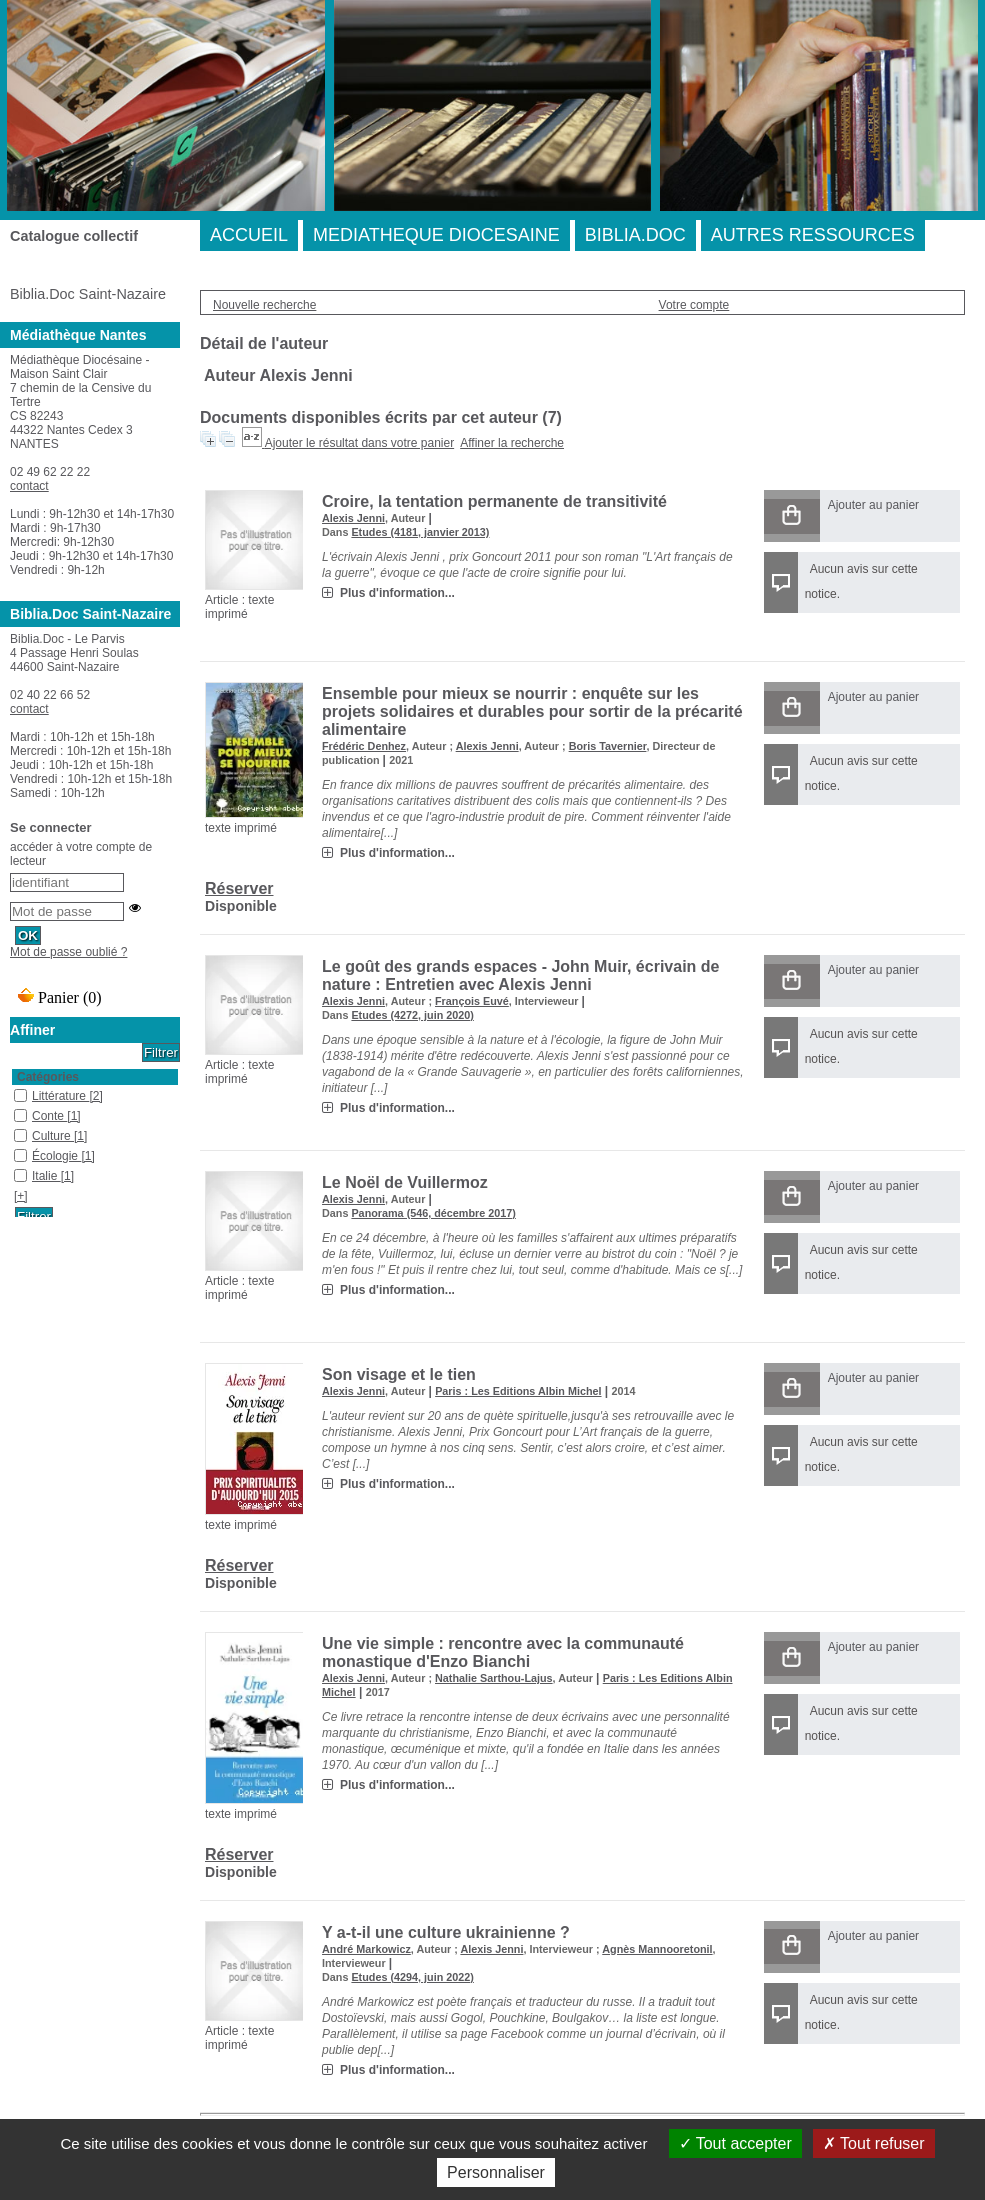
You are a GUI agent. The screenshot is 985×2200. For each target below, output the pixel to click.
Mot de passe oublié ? (68, 952)
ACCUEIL (249, 235)
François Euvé (472, 1001)
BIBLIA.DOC (635, 235)
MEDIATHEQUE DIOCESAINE (436, 235)
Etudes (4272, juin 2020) (412, 1015)
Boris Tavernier (608, 746)
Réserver (239, 888)
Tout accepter (735, 2143)
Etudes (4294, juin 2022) (412, 1977)
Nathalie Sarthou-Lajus (494, 1678)
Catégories (48, 1077)
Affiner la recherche (512, 443)
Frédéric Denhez (364, 746)
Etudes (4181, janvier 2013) (420, 532)
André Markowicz (366, 1949)
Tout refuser (874, 2143)
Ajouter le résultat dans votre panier (359, 443)
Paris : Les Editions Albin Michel (518, 1391)
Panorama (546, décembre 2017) (433, 1213)
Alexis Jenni (353, 518)
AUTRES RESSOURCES (813, 235)
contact (29, 486)
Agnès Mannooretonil (657, 1949)
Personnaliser (496, 2172)
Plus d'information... (397, 593)
